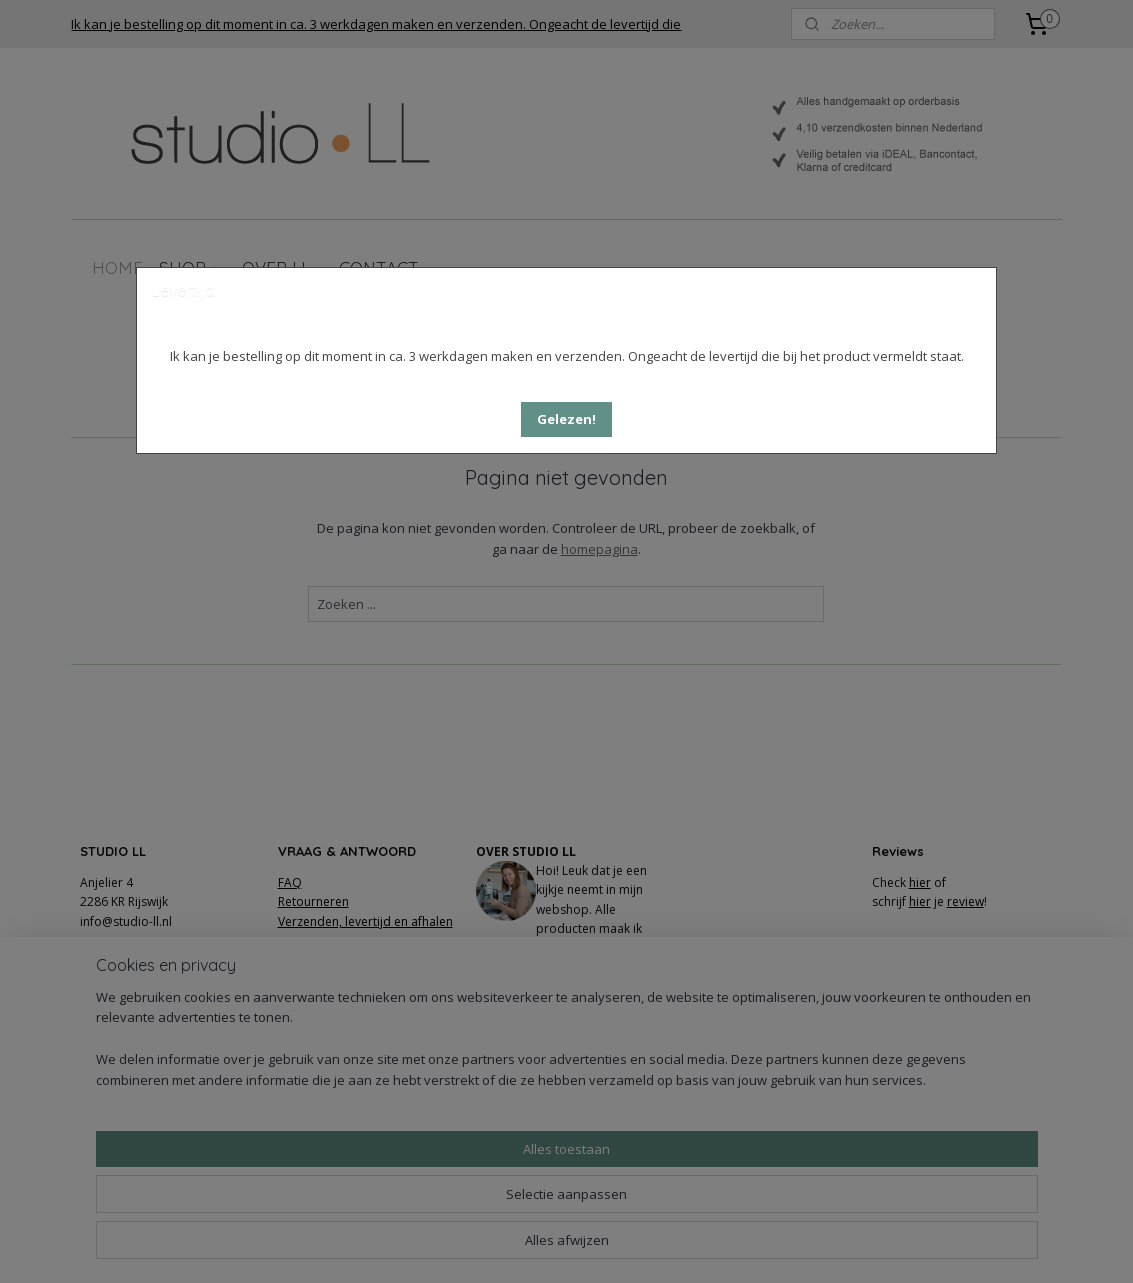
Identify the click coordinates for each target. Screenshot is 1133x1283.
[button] (566, 419)
